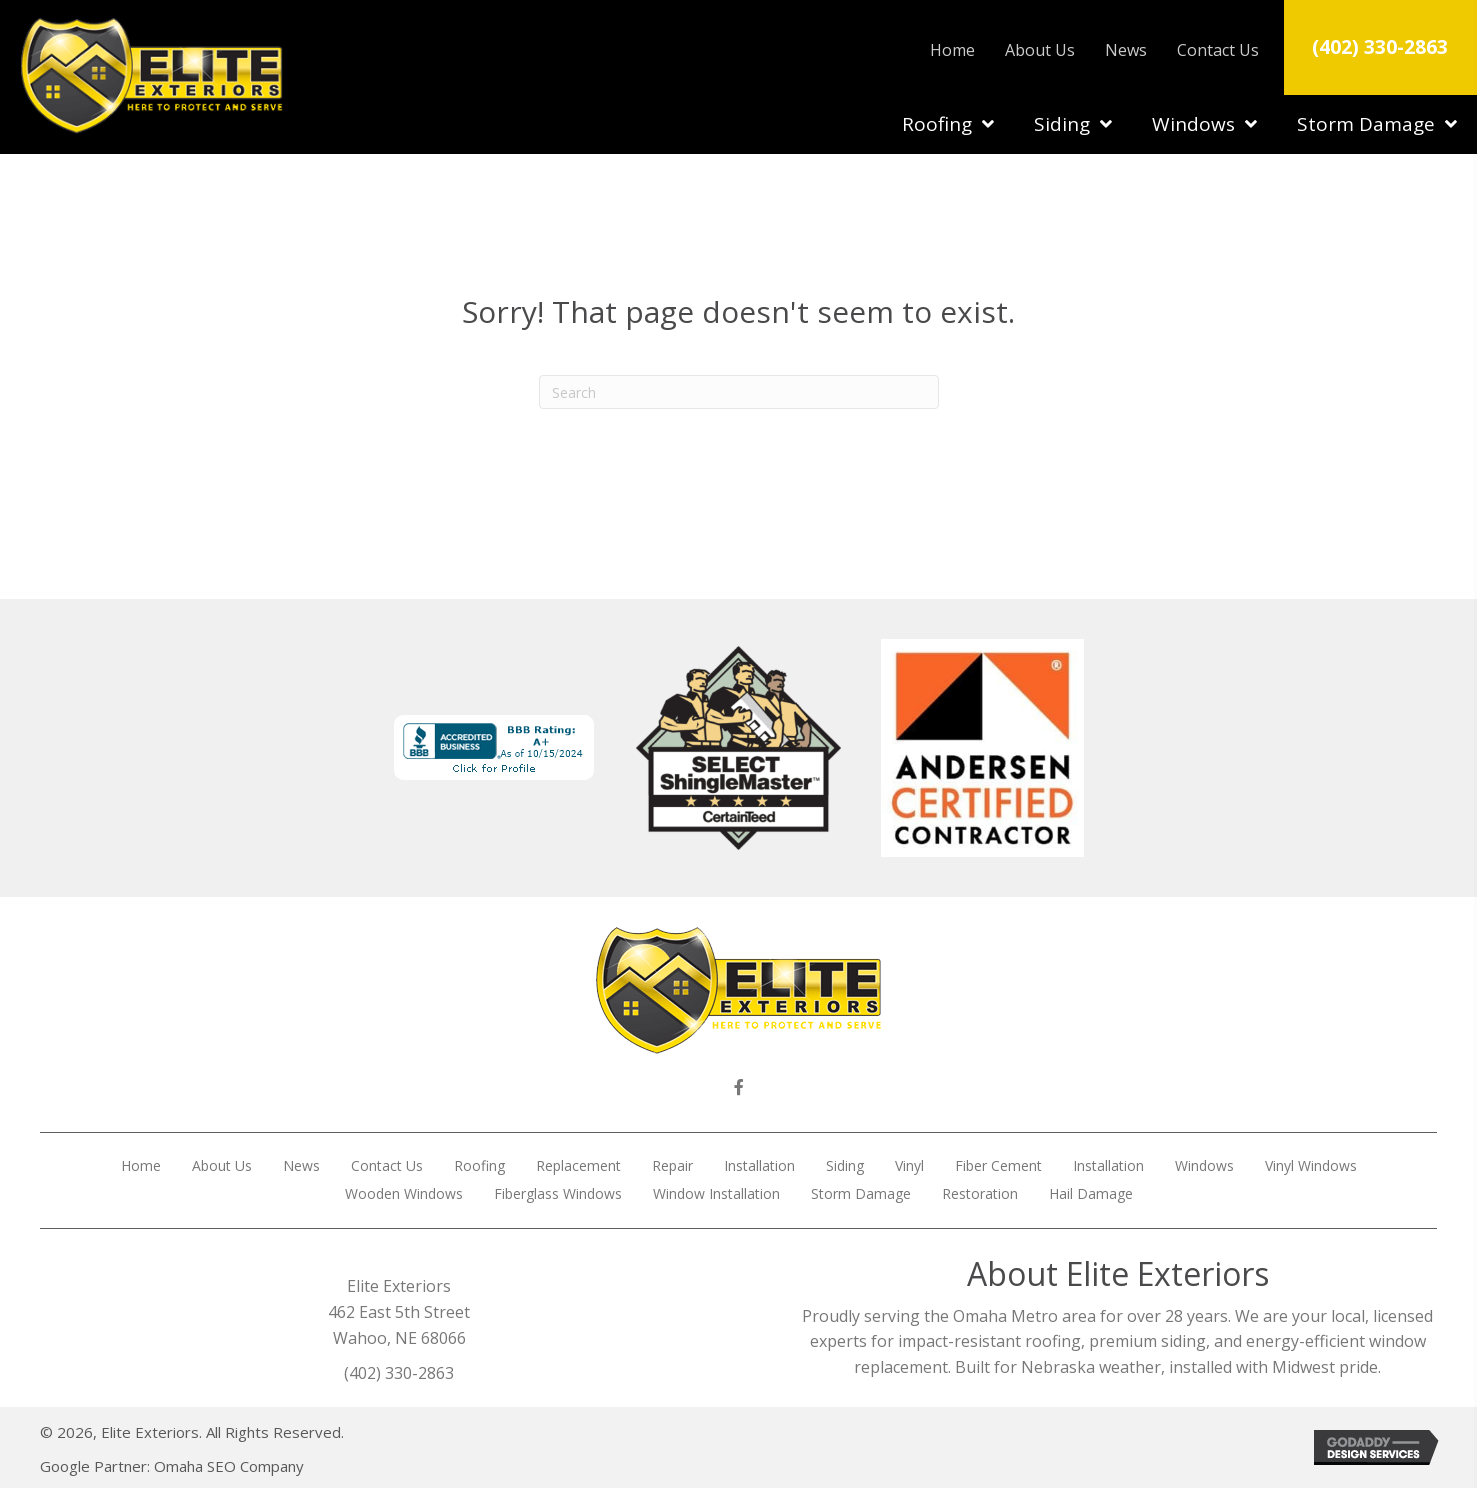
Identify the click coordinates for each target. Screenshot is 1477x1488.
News (301, 1165)
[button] (739, 1087)
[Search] (739, 392)
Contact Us (387, 1165)
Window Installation (716, 1193)
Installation (759, 1165)
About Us (222, 1165)
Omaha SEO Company (229, 1466)
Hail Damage (1091, 1193)
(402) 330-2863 (1380, 46)
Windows (1204, 1165)
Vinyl (909, 1165)
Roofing (479, 1165)
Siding (845, 1165)
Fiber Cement (998, 1165)
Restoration (980, 1193)
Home (141, 1165)
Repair (672, 1165)
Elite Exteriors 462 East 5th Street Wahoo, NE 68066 (399, 1311)
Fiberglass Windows (558, 1193)
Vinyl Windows (1311, 1165)
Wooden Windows (404, 1193)
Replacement (578, 1165)
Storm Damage (861, 1193)
